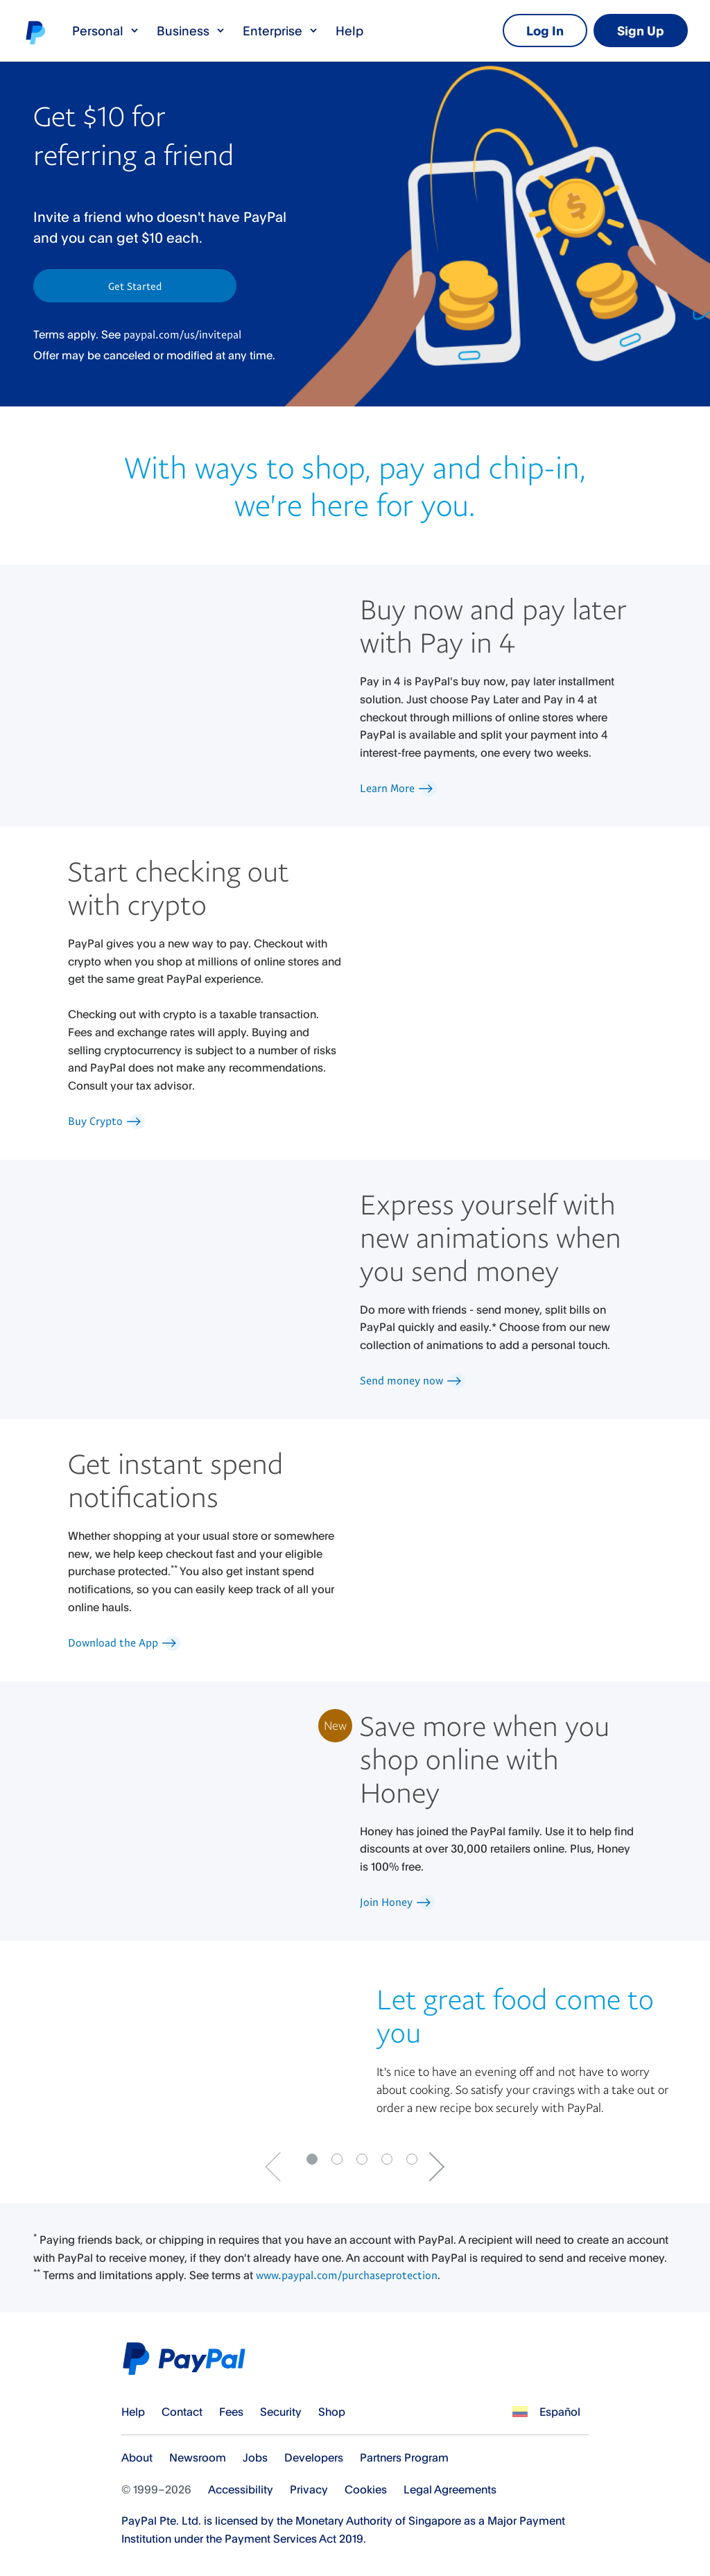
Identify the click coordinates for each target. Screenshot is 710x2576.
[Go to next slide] (429, 2166)
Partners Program (404, 2457)
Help (349, 30)
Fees (231, 2412)
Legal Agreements (450, 2489)
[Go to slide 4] (411, 2159)
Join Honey (400, 1902)
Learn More (401, 788)
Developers (313, 2457)
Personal (106, 30)
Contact (182, 2412)
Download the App (127, 1642)
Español (559, 2412)
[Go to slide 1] (337, 2159)
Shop (331, 2412)
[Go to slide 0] (312, 2159)
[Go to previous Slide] (280, 2166)
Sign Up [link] (640, 30)
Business (191, 30)
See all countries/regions (520, 2412)
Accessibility (240, 2489)
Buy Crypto (109, 1121)
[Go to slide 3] (386, 2159)
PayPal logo (34, 31)
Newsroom (197, 2457)
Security (281, 2412)
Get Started (135, 286)
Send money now (415, 1380)
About (137, 2457)
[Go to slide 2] (361, 2159)
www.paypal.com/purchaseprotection (345, 2275)
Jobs (255, 2457)
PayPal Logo (188, 2358)
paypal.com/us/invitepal (182, 334)
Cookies (366, 2489)
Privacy (309, 2489)
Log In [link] (545, 30)
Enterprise (281, 30)
